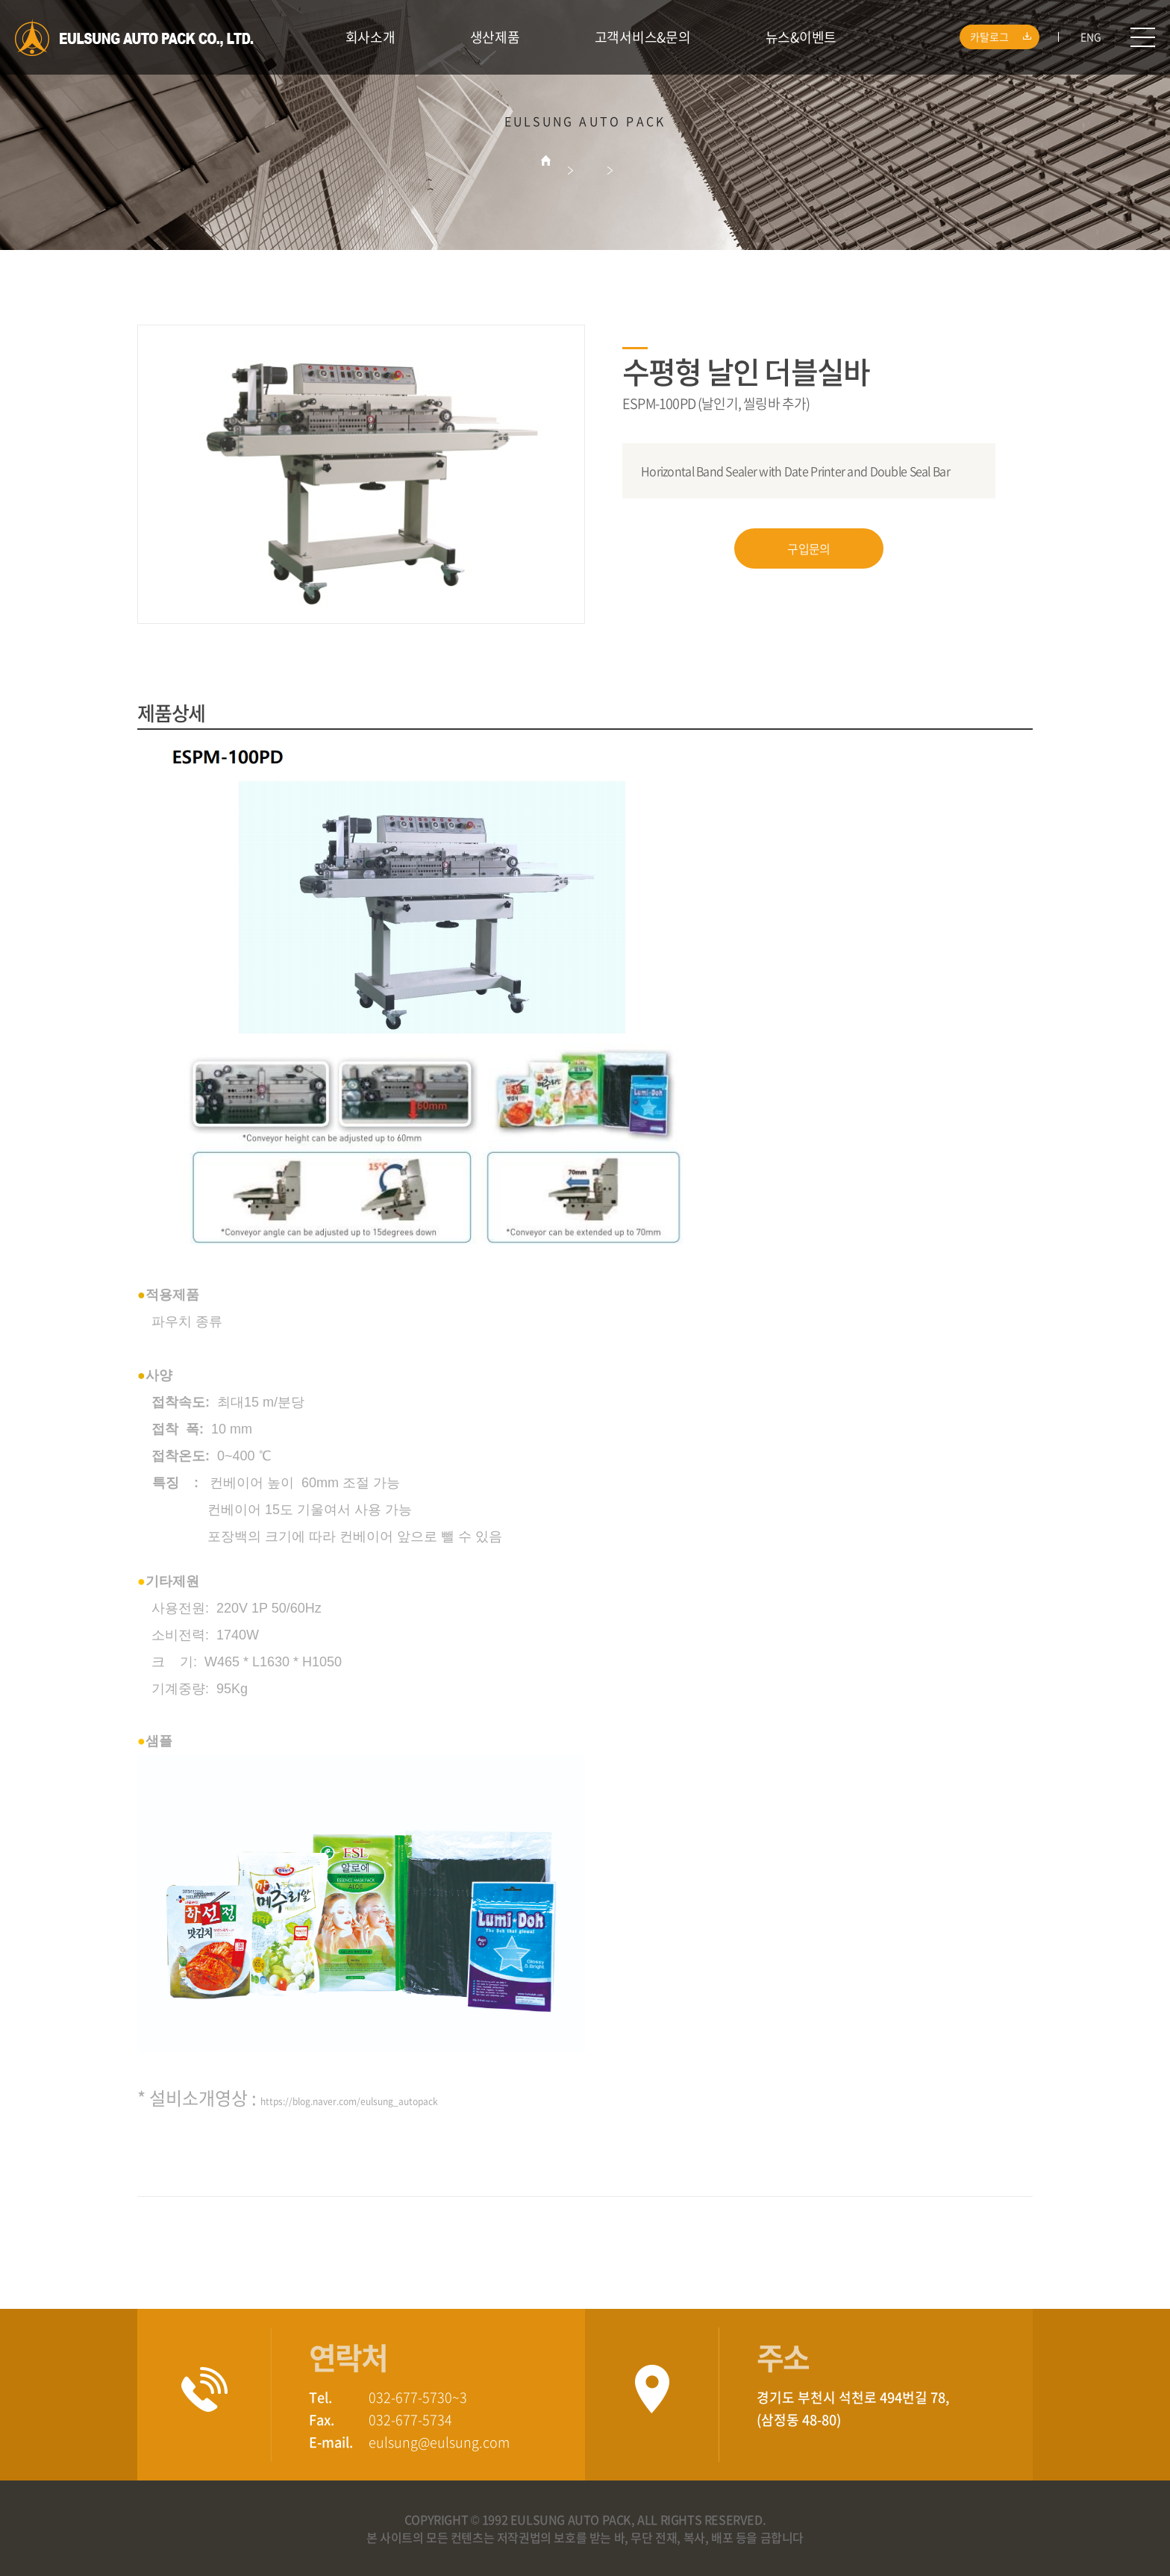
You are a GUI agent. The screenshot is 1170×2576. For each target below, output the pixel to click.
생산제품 (495, 37)
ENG (1090, 36)
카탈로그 (1003, 37)
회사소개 (370, 37)
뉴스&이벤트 (801, 37)
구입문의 (808, 548)
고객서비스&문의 (643, 37)
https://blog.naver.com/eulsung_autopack (349, 2101)
